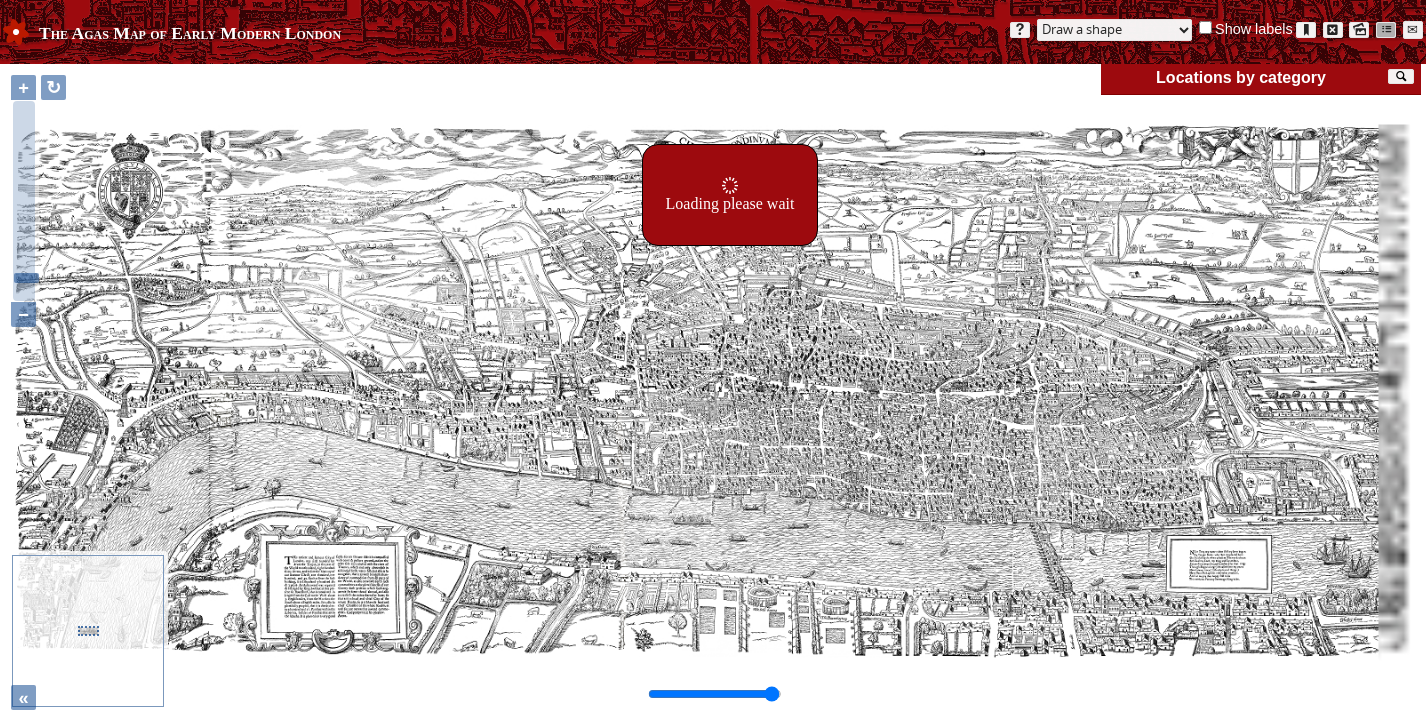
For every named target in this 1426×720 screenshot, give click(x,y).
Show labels (1254, 29)
